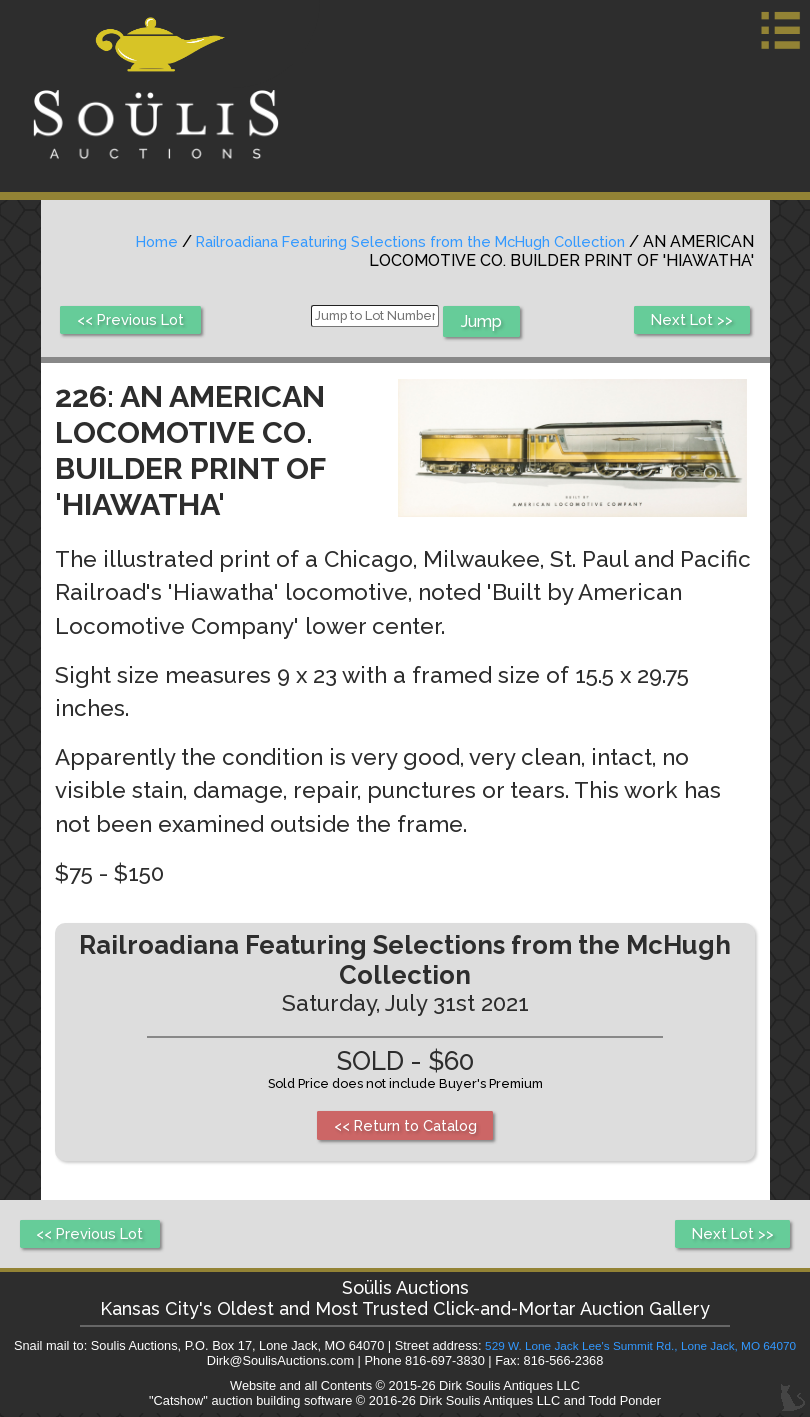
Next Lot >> (689, 321)
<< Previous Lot (136, 321)
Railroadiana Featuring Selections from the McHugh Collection (392, 241)
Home (118, 241)
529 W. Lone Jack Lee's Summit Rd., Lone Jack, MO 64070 (640, 1349)
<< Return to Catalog (405, 1126)
